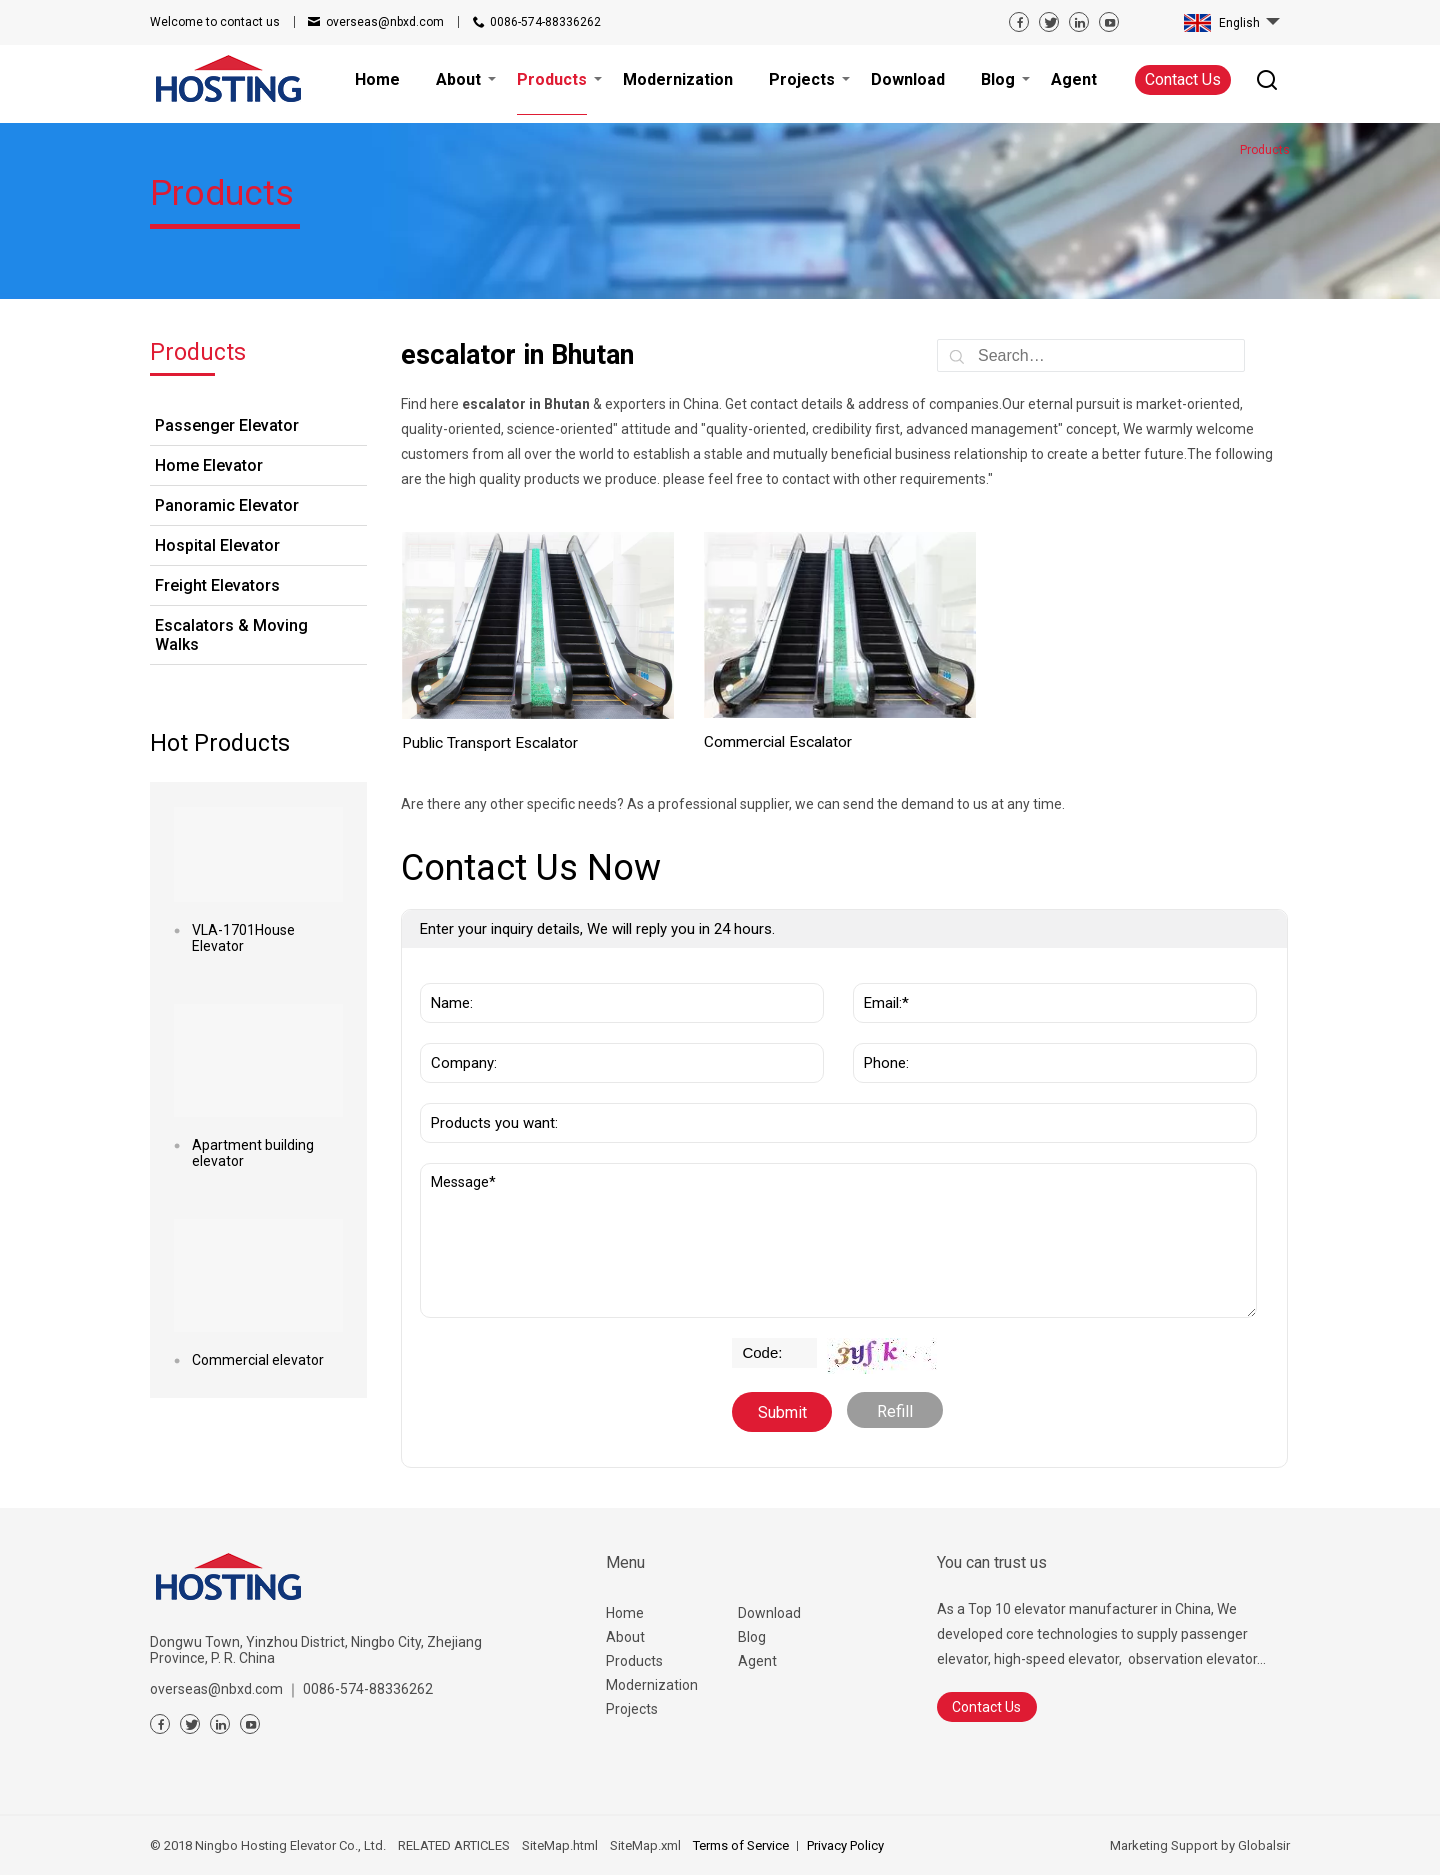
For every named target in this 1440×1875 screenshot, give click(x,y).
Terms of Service (741, 1845)
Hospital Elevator (217, 545)
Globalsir (1264, 1845)
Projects (632, 1709)
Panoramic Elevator (227, 505)
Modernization (652, 1685)
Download (769, 1613)
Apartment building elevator (253, 1153)
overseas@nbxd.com (385, 22)
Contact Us (1183, 79)
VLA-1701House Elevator (243, 938)
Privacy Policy (845, 1845)
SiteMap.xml (645, 1845)
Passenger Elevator (227, 425)
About (625, 1637)
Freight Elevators (217, 585)
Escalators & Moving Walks (231, 635)
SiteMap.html (560, 1845)
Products (634, 1661)
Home (625, 1613)
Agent (757, 1661)
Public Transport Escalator (490, 743)
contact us (215, 22)
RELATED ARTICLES (454, 1845)
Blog (752, 1637)
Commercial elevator (258, 1360)
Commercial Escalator (778, 742)
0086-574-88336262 (545, 22)
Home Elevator (209, 465)
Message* (838, 1240)
